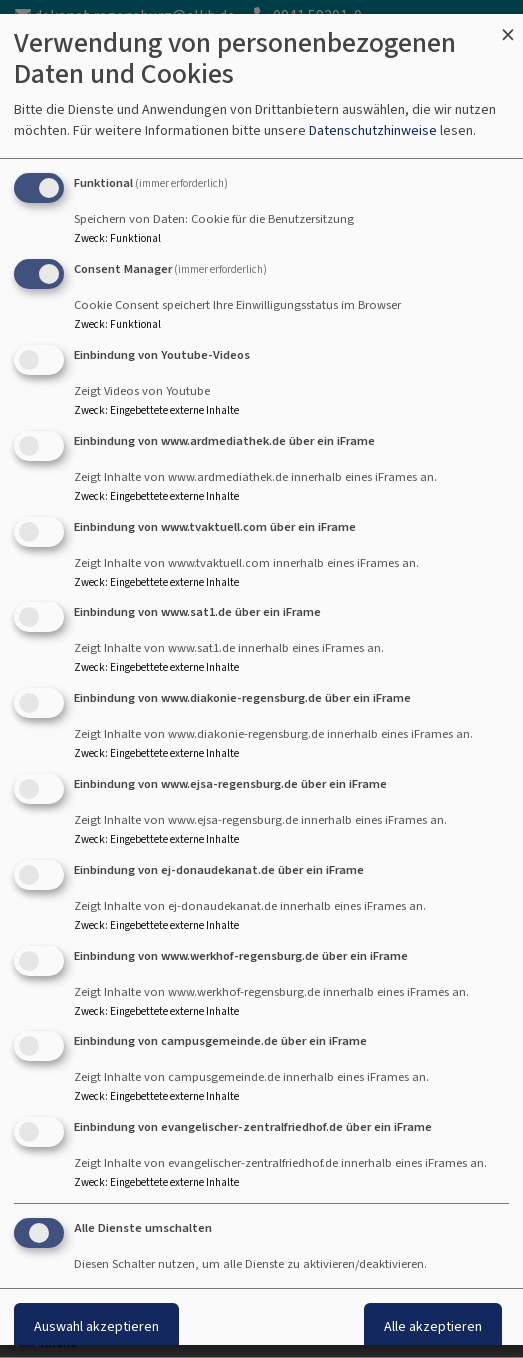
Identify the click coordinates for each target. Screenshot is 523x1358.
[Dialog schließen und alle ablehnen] (508, 26)
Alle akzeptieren (433, 1326)
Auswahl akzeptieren (96, 1326)
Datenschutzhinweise (373, 130)
